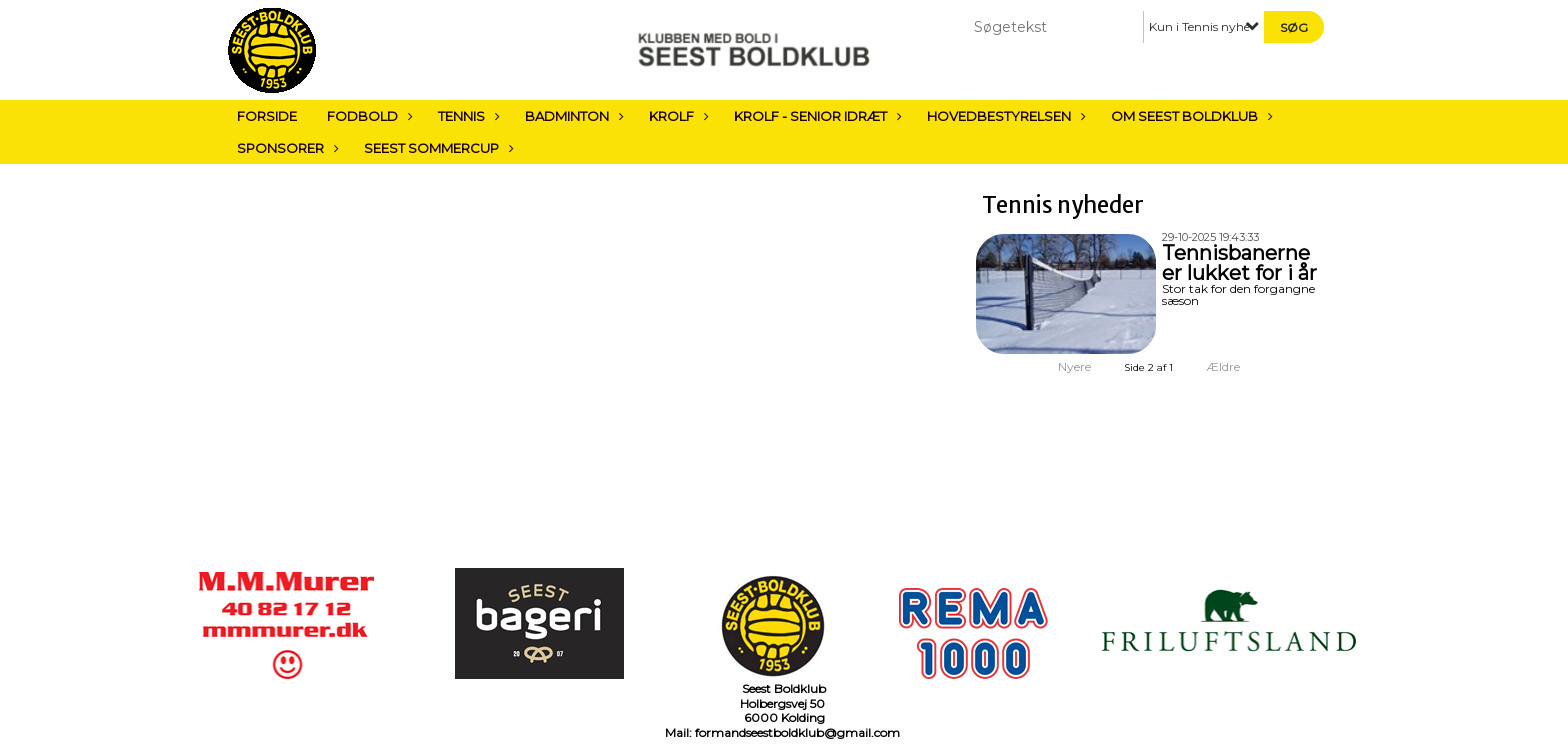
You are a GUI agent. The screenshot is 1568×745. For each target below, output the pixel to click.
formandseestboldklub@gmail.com (797, 732)
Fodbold (367, 116)
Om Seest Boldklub (1189, 116)
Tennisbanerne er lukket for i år (1239, 263)
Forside (267, 116)
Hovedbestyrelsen (1004, 116)
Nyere (1062, 366)
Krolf (676, 116)
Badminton (572, 116)
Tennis (466, 116)
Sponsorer (285, 148)
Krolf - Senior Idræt (815, 116)
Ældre (1236, 366)
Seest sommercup (436, 148)
